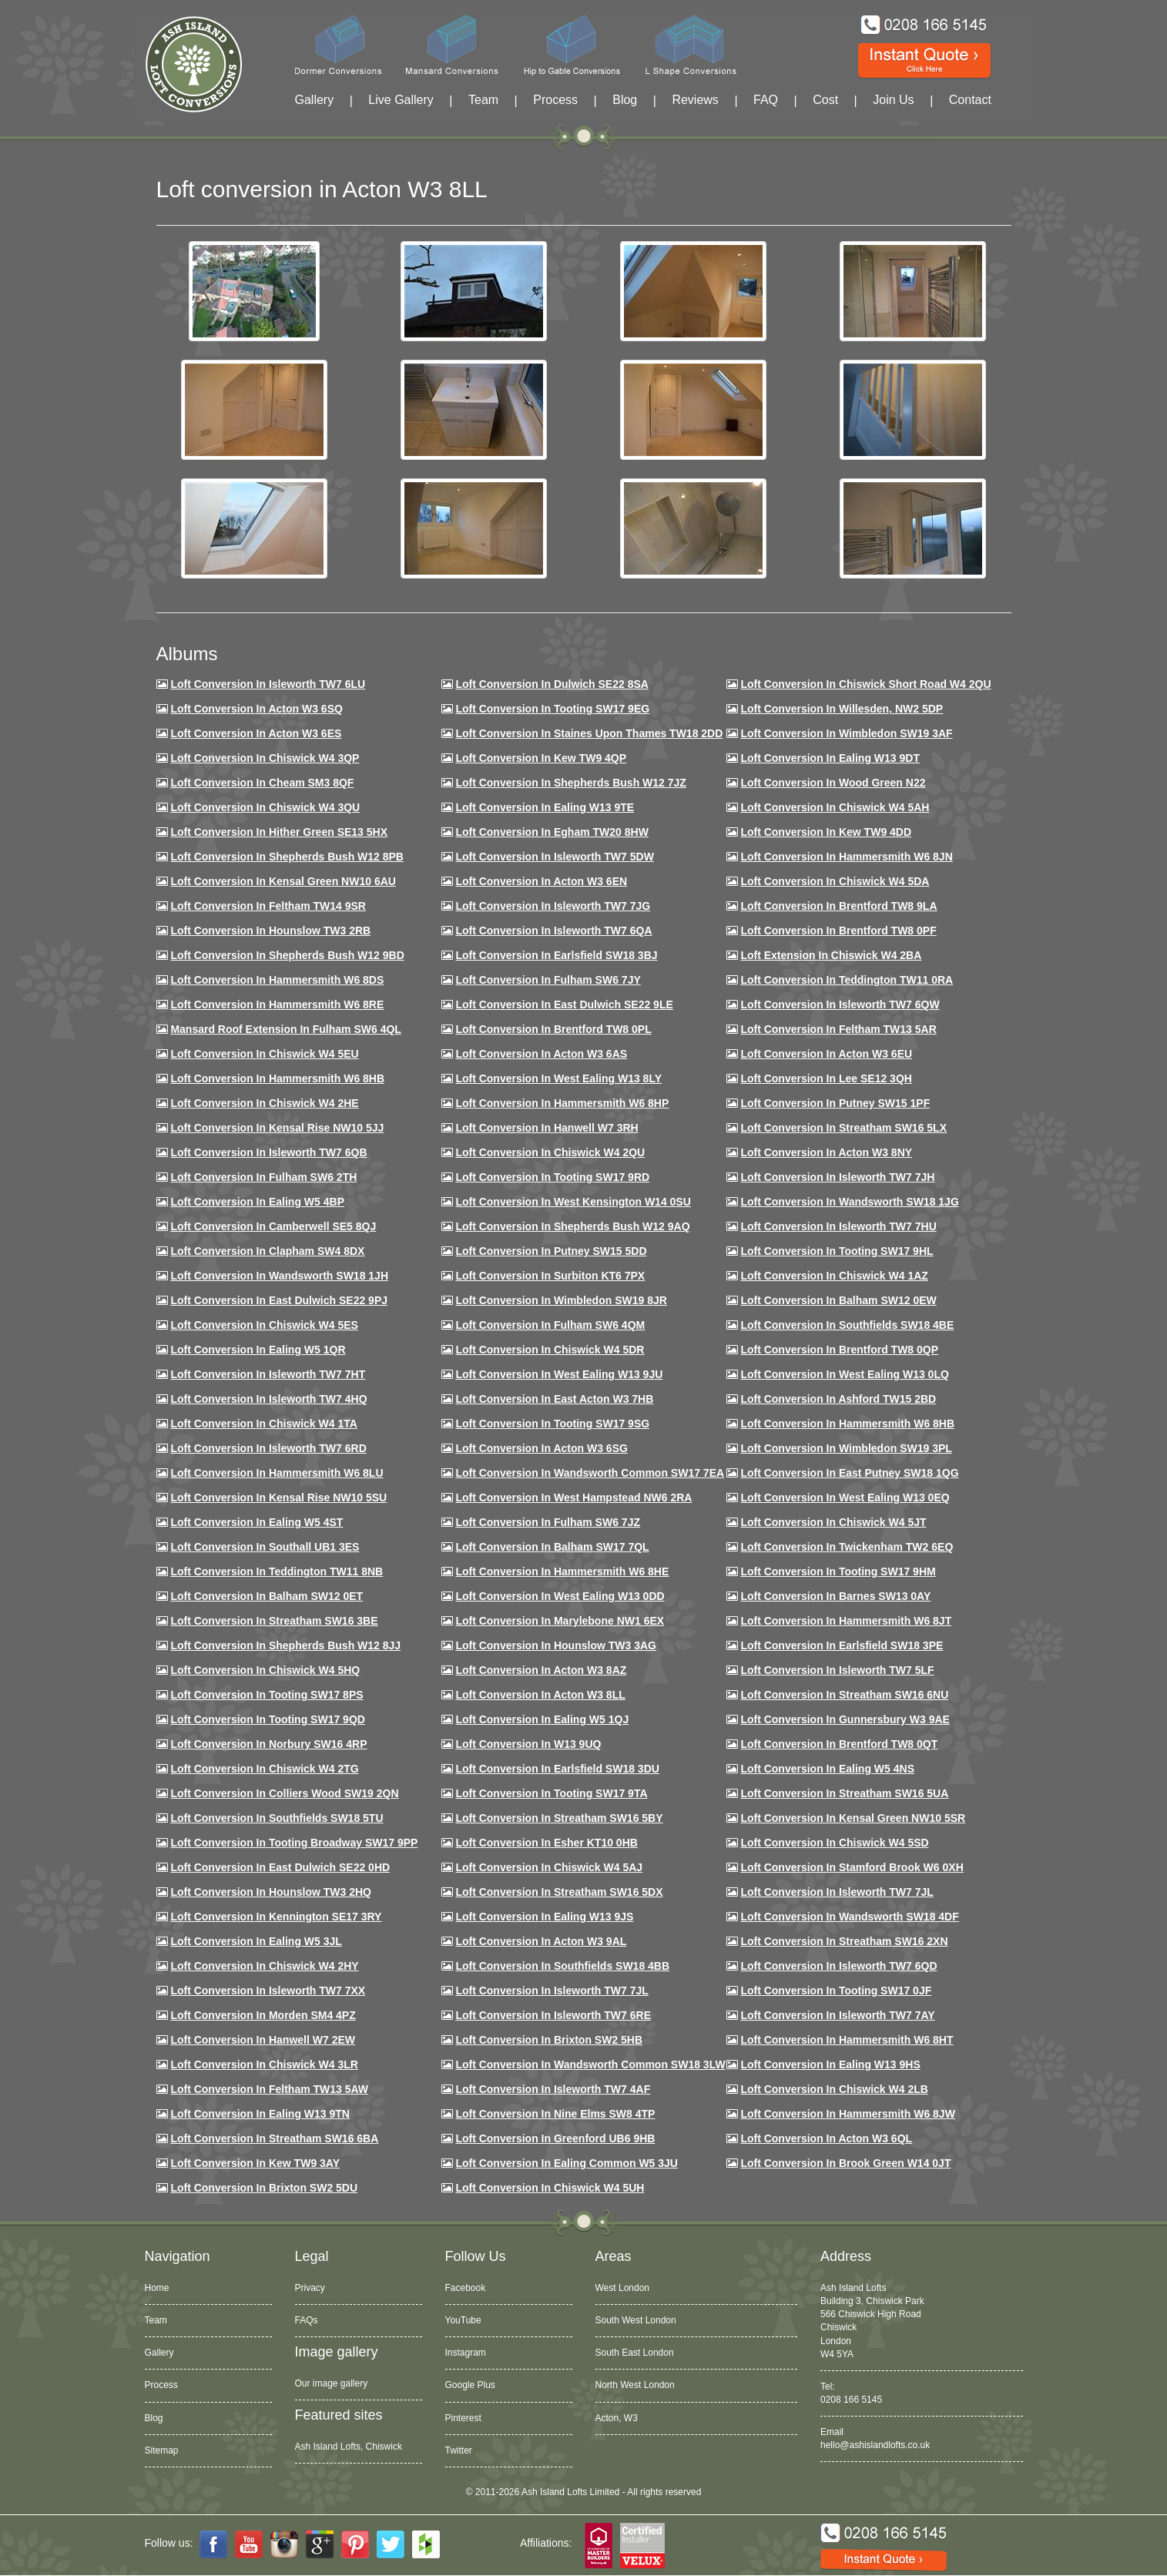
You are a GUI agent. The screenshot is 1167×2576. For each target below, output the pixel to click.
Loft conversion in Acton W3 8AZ (540, 1670)
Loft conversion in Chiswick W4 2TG (264, 1769)
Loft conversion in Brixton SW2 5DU (263, 2188)
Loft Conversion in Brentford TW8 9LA (838, 906)
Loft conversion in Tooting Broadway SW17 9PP (294, 1842)
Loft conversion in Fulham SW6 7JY (547, 980)
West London (622, 2288)
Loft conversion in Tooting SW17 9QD (267, 1719)
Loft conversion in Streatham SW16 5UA (844, 1793)
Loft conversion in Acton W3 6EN (541, 881)
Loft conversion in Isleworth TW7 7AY (837, 2015)
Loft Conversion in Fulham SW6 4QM (550, 1325)
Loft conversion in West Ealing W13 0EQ (844, 1497)
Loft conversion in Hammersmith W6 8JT (845, 1621)
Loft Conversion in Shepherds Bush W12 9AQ (572, 1226)
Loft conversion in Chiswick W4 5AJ (548, 1867)
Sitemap (162, 2450)
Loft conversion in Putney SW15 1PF (835, 1103)
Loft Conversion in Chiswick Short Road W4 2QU (865, 684)
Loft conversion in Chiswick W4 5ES (263, 1325)
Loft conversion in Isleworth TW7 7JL (836, 1892)
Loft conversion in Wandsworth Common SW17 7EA (589, 1473)
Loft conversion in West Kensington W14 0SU (572, 1202)
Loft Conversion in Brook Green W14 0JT (845, 2163)
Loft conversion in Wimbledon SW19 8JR (560, 1300)
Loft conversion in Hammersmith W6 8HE (562, 1571)
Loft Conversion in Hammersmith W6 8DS (277, 980)
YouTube (463, 2320)
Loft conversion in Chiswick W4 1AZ (833, 1276)
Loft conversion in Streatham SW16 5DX (558, 1892)
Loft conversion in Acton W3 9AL (540, 1941)
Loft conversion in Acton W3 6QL (826, 2138)
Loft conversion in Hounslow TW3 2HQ (270, 1892)
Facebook (465, 2288)
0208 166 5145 (851, 2399)
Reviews (695, 99)
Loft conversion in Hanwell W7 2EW (262, 2040)
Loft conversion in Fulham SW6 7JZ (547, 1522)
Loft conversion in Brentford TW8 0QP (839, 1349)
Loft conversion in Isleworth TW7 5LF (837, 1670)
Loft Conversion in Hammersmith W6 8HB (277, 1078)
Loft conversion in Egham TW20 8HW (551, 832)
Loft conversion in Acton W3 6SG (541, 1448)
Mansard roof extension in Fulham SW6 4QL (285, 1029)
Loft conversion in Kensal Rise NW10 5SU (278, 1497)
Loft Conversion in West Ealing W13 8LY (558, 1078)
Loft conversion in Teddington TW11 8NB (276, 1571)
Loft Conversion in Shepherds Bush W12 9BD (287, 955)
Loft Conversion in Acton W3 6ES (255, 733)
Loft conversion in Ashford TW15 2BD (838, 1399)
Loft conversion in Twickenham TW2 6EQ (846, 1547)
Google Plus (470, 2385)
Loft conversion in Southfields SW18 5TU (276, 1818)
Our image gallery (331, 2383)
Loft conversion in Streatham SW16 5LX (843, 1128)
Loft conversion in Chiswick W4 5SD (834, 1842)
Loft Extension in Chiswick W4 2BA (830, 955)
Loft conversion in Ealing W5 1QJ (542, 1719)
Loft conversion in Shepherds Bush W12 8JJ (285, 1645)
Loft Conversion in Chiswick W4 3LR (263, 2064)
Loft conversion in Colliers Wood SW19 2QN (284, 1793)
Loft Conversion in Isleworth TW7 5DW (554, 856)
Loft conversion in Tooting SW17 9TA (551, 1793)
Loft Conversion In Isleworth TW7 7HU (838, 1226)
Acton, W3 (616, 2418)
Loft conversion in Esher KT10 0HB (546, 1842)
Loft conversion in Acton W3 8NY (826, 1152)
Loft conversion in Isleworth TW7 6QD (838, 1966)
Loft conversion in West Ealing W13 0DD (559, 1596)
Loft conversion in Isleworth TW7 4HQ (268, 1399)
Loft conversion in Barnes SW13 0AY (835, 1596)
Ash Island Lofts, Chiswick (348, 2446)
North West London (635, 2385)
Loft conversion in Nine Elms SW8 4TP (555, 2114)
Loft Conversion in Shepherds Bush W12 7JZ (570, 782)
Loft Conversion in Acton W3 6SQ (256, 709)
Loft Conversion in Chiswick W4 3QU (265, 807)
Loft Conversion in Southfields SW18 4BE (847, 1325)
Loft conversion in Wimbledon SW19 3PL (845, 1448)
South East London (634, 2352)
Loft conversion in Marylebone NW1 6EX (559, 1621)
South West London (635, 2320)
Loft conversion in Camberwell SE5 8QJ (273, 1226)
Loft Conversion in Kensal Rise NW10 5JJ (277, 1128)
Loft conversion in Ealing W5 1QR (257, 1349)
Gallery (314, 99)
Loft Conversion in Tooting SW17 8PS (266, 1695)
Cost (825, 99)
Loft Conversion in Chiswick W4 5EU (264, 1054)
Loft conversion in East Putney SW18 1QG (849, 1473)
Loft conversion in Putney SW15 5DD (550, 1251)
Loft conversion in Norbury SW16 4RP (268, 1744)
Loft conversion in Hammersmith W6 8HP (562, 1103)
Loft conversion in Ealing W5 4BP (257, 1202)
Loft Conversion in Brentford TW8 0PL (553, 1029)
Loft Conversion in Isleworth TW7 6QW (839, 1004)
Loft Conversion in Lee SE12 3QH (826, 1078)
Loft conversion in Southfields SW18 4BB (562, 1966)
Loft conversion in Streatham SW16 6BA (274, 2138)
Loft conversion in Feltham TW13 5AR (838, 1029)
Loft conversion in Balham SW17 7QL (552, 1547)
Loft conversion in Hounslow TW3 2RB (270, 930)
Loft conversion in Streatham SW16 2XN (843, 1941)
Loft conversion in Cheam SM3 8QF (262, 782)
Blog (624, 99)
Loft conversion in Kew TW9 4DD (825, 832)
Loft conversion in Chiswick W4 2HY (264, 1966)
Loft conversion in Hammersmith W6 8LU (276, 1473)
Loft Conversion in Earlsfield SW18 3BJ (556, 955)
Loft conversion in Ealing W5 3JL (255, 1941)
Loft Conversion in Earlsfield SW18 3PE (841, 1645)
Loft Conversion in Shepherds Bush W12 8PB (287, 856)
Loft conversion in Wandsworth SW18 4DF (849, 1916)
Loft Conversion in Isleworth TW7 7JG (552, 906)
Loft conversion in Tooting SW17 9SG (552, 1423)
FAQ (765, 99)
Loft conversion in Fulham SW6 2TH (263, 1177)
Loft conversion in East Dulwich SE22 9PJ (278, 1300)
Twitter (458, 2450)
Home (157, 2288)
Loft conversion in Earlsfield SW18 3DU (557, 1769)
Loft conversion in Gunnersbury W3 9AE (844, 1719)
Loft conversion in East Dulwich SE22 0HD (280, 1867)
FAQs (306, 2320)
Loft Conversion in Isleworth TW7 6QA (553, 930)
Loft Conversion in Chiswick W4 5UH (549, 2188)
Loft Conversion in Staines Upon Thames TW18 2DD (589, 733)
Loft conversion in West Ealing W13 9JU (558, 1374)
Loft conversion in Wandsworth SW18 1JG (849, 1202)
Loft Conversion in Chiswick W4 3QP (264, 758)
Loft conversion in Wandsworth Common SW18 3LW (590, 2064)
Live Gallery (400, 99)
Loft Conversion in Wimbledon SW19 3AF (846, 733)
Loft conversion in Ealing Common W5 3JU (566, 2163)
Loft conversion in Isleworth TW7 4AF (552, 2089)
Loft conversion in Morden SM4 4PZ (262, 2015)
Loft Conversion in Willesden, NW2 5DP (841, 709)
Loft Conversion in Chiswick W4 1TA (263, 1423)
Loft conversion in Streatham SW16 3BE (273, 1621)
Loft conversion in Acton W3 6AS (541, 1054)
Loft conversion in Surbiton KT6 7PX (550, 1276)
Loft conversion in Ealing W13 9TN (260, 2114)
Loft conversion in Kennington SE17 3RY (275, 1916)
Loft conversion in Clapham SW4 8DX (267, 1251)
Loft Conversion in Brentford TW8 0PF (838, 930)
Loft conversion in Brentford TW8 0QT (838, 1744)
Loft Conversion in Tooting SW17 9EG (552, 709)
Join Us (893, 99)
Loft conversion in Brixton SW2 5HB (548, 2040)
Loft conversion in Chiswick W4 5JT (833, 1522)
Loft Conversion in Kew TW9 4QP (540, 758)
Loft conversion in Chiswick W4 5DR (549, 1349)
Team (483, 99)
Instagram (465, 2352)
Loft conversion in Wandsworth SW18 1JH (279, 1276)
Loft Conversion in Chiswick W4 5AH (834, 807)
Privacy (310, 2288)
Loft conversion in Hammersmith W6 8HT (846, 2040)
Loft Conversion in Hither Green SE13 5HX (278, 832)
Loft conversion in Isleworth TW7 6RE (553, 2015)
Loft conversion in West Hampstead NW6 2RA (573, 1497)
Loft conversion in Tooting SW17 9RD (552, 1177)
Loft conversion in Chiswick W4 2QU (550, 1152)
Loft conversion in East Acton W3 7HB (554, 1399)
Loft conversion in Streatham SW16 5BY (558, 1818)
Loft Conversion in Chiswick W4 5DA (834, 881)
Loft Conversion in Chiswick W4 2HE (264, 1103)
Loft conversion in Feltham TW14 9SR (268, 906)
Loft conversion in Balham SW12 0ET (266, 1596)
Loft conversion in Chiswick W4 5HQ (265, 1670)
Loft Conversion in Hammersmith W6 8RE (277, 1004)
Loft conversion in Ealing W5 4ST (256, 1522)
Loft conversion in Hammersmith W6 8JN (846, 856)
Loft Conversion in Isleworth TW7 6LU (267, 684)
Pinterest (463, 2418)
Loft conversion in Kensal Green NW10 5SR (852, 1818)
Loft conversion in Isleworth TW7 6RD (268, 1448)
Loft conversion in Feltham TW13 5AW (269, 2089)
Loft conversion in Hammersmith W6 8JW (847, 2114)
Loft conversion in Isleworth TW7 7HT (267, 1374)
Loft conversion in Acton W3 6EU (826, 1054)
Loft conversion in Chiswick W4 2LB (833, 2089)
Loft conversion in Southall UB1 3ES (264, 1547)
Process (555, 99)
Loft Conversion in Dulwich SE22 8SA (551, 684)
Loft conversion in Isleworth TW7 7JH (837, 1177)
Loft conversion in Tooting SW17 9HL (836, 1251)
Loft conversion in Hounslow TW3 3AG (555, 1645)
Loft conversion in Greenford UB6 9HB (555, 2138)
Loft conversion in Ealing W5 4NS (827, 1769)
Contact (970, 99)
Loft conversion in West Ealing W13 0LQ (844, 1374)
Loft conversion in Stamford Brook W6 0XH (851, 1867)
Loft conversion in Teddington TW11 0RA (846, 980)
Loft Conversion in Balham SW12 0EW (838, 1300)
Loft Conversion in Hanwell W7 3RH (546, 1128)
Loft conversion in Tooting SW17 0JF (835, 1990)
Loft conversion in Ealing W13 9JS (544, 1916)
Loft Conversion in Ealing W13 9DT (830, 758)
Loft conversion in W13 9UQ (528, 1744)
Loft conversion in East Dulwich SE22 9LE (563, 1004)
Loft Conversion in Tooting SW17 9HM (837, 1571)
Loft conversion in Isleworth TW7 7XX (267, 1990)
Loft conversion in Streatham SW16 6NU (844, 1695)
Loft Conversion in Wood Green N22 (832, 782)
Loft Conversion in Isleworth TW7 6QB (268, 1152)
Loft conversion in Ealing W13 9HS (830, 2064)
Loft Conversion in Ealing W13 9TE (544, 807)
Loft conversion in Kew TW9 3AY (255, 2163)
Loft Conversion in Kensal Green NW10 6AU (283, 881)
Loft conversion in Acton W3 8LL (540, 1695)
